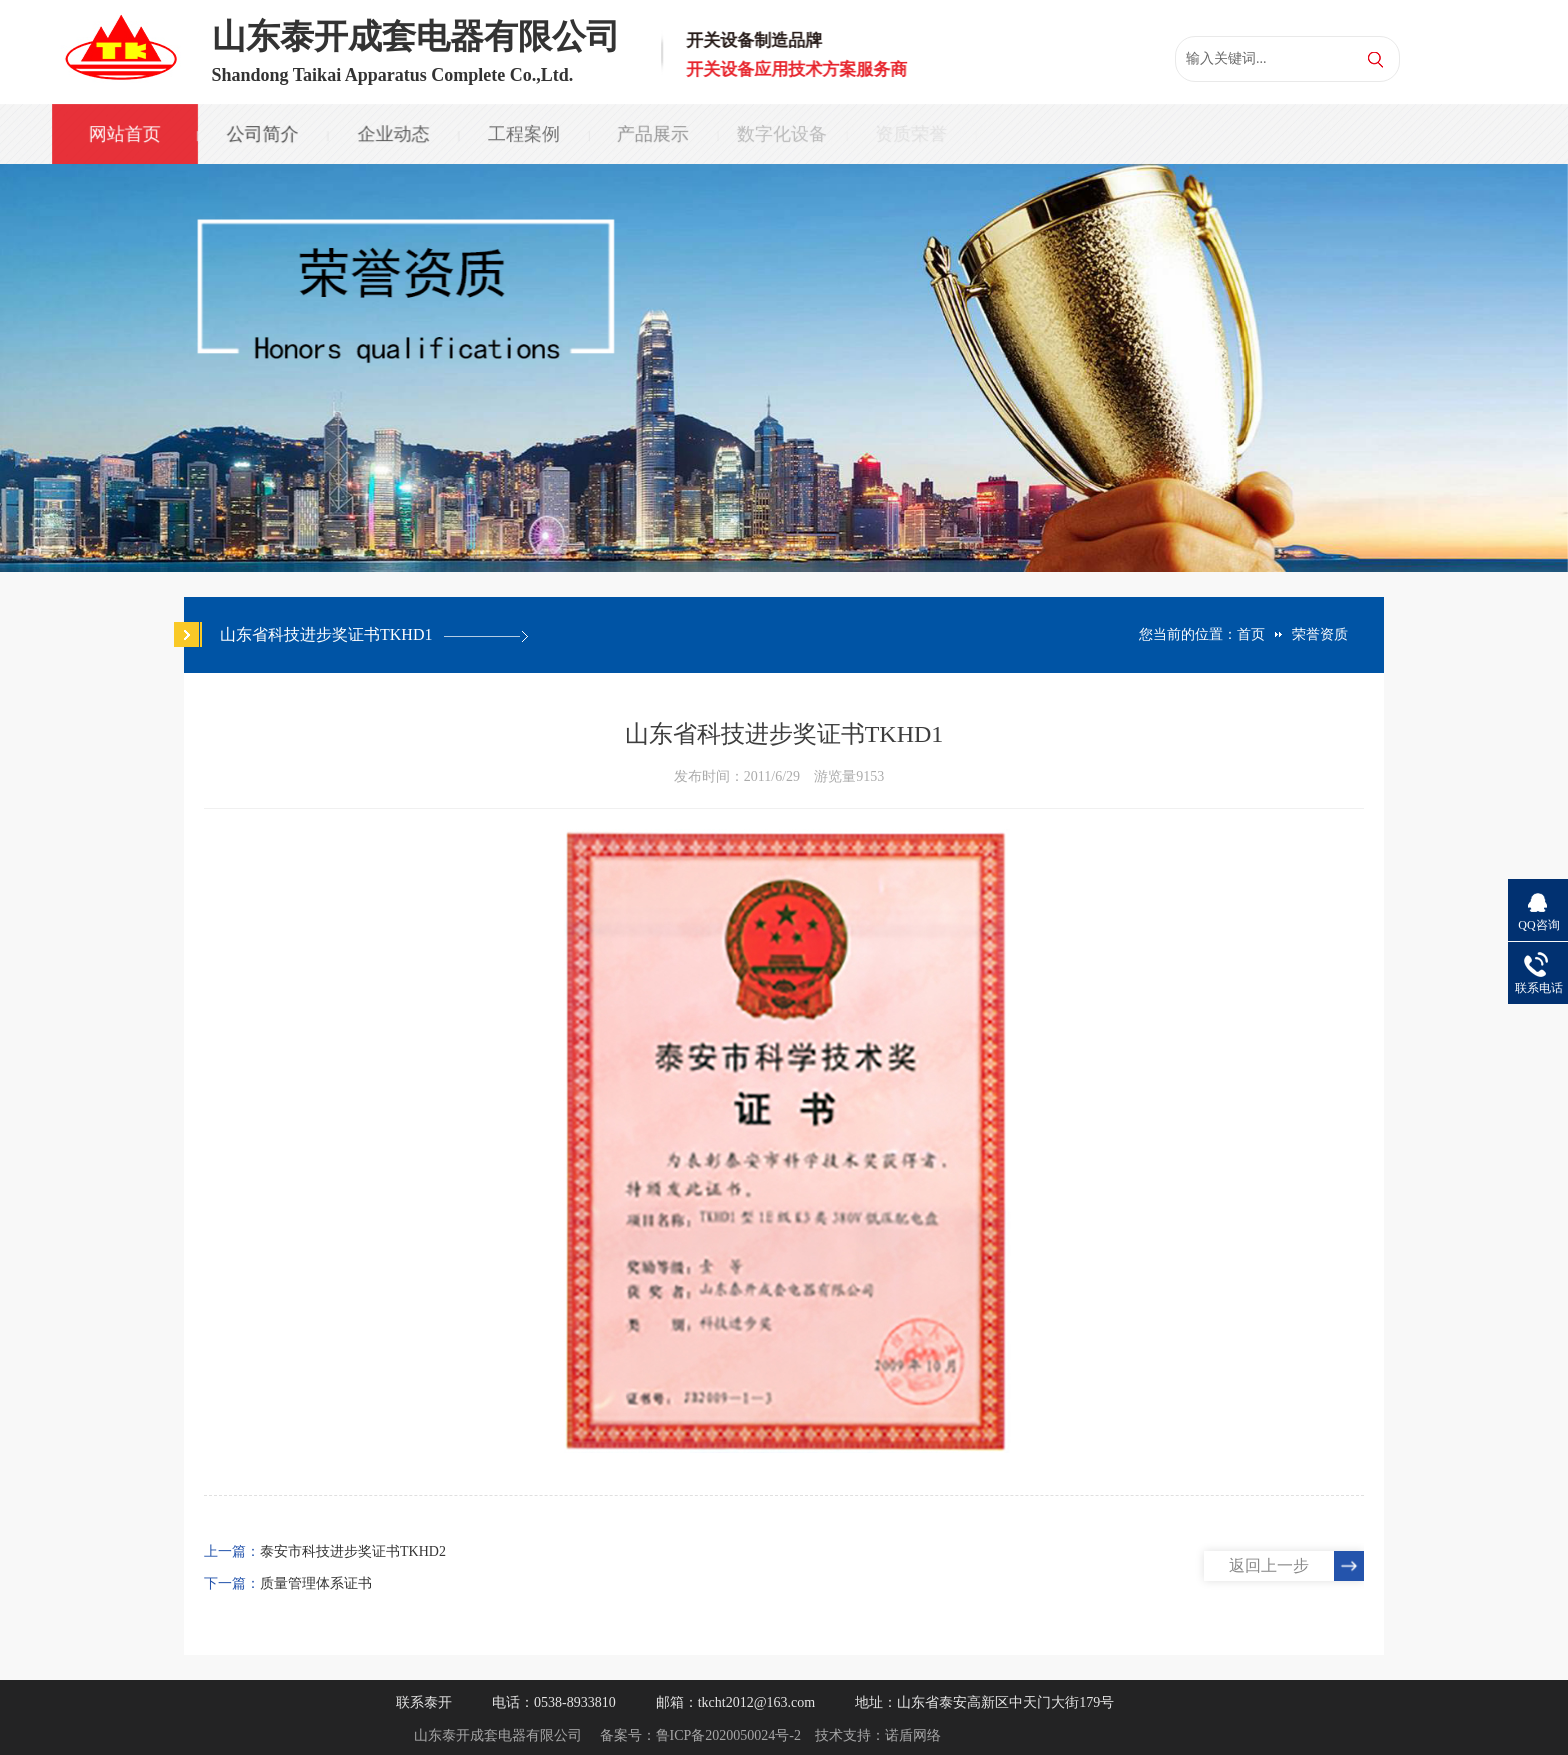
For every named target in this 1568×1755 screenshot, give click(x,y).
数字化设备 (779, 134)
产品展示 (650, 134)
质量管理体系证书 (316, 1583)
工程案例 (521, 134)
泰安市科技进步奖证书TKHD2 (353, 1551)
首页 (1251, 634)
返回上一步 (1269, 1565)
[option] (784, 368)
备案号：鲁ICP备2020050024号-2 (700, 1735)
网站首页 (124, 134)
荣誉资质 (1320, 634)
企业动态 (392, 134)
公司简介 (262, 134)
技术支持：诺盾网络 (878, 1735)
